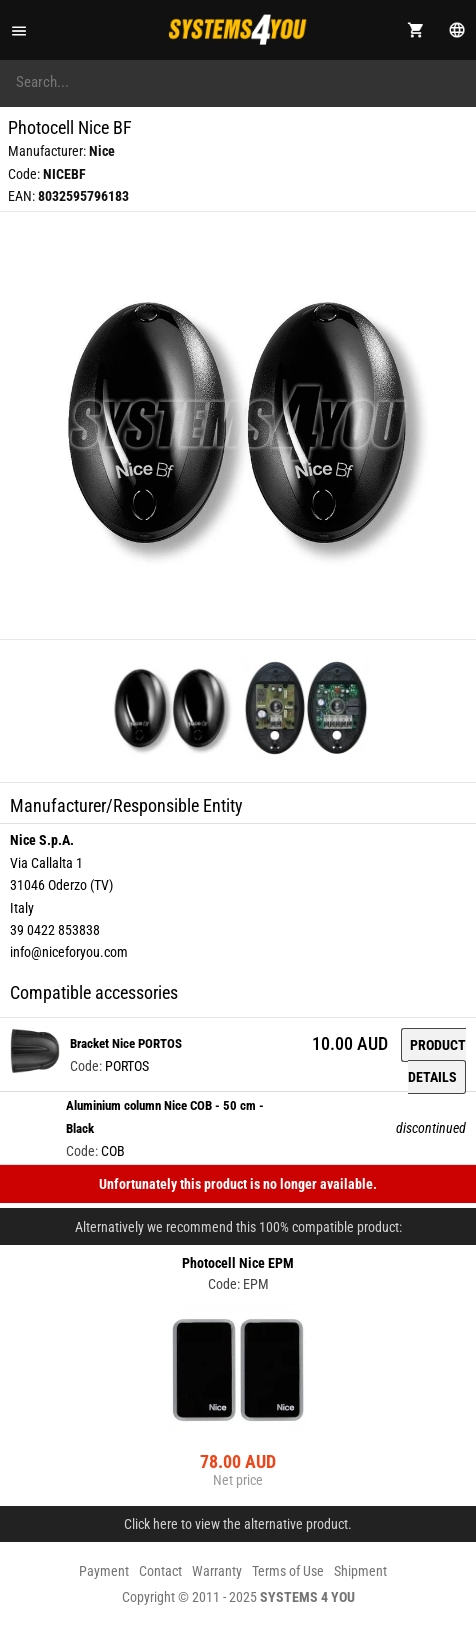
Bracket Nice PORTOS (126, 1043)
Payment (104, 1571)
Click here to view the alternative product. (238, 1524)
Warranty (217, 1571)
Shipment (360, 1571)
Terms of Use (288, 1571)
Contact (160, 1571)
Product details (437, 1061)
